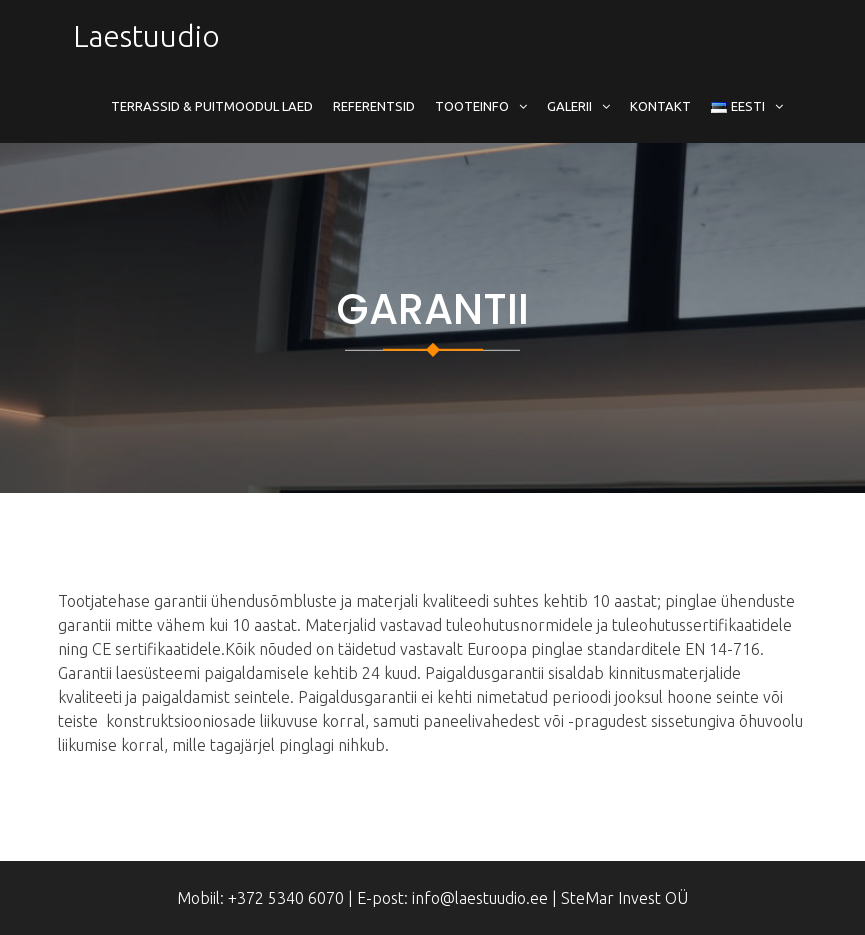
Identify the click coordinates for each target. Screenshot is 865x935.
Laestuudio (146, 36)
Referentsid (374, 106)
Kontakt (660, 106)
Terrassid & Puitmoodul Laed (212, 106)
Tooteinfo (472, 106)
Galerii (569, 106)
